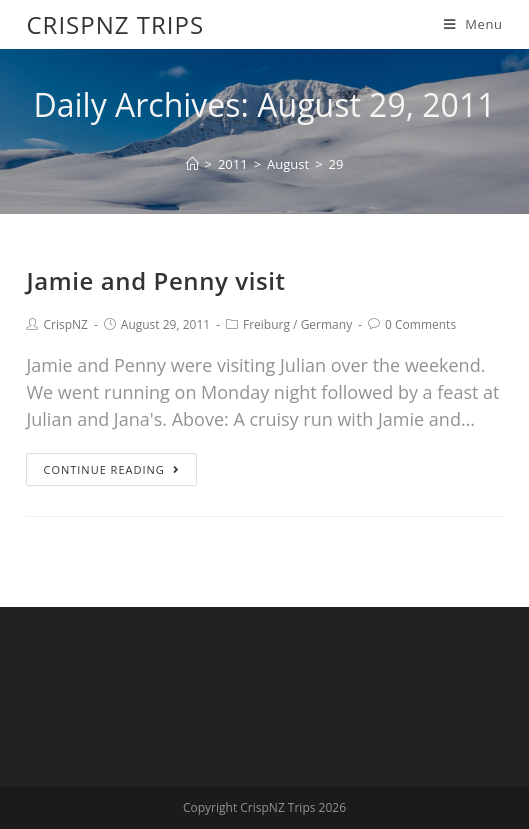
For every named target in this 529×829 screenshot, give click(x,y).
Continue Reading (111, 469)
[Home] (192, 164)
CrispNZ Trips (115, 24)
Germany (327, 324)
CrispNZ (65, 324)
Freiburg (266, 324)
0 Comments (420, 324)
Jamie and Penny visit (155, 280)
